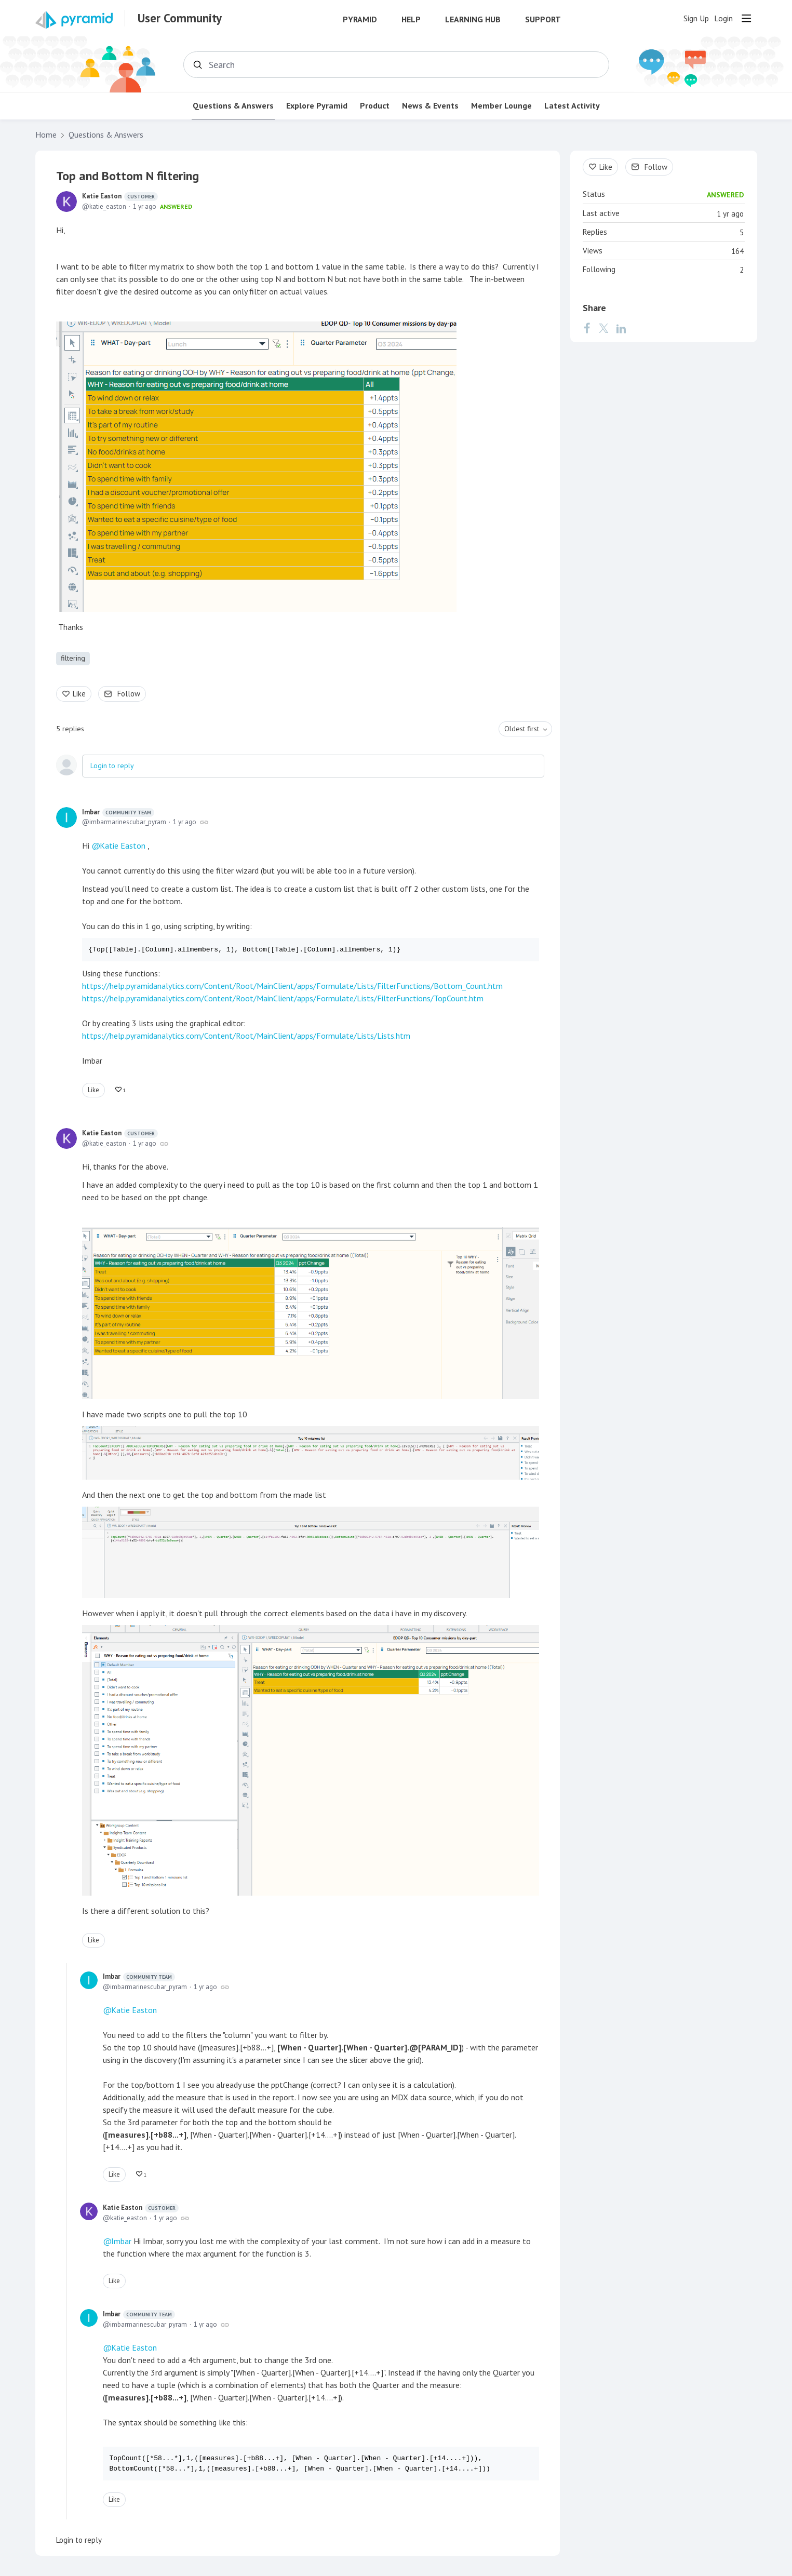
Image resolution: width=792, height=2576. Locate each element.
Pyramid (360, 19)
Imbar (118, 812)
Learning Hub (473, 19)
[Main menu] (746, 18)
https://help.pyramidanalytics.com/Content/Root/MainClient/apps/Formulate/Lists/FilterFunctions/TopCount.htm (283, 998)
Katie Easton (120, 196)
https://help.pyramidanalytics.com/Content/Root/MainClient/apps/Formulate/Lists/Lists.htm (246, 1035)
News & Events (430, 106)
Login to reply (112, 765)
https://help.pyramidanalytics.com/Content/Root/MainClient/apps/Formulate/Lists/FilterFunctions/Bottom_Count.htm (292, 986)
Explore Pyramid (316, 106)
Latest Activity (572, 106)
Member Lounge (501, 106)
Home (46, 135)
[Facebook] (587, 328)
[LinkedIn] (621, 328)
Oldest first (521, 728)
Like (79, 694)
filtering (73, 658)
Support (543, 19)
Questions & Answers (233, 106)
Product (375, 106)
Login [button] (723, 18)
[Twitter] (603, 328)
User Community (180, 18)
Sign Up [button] (696, 18)
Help (411, 19)
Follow (128, 694)
